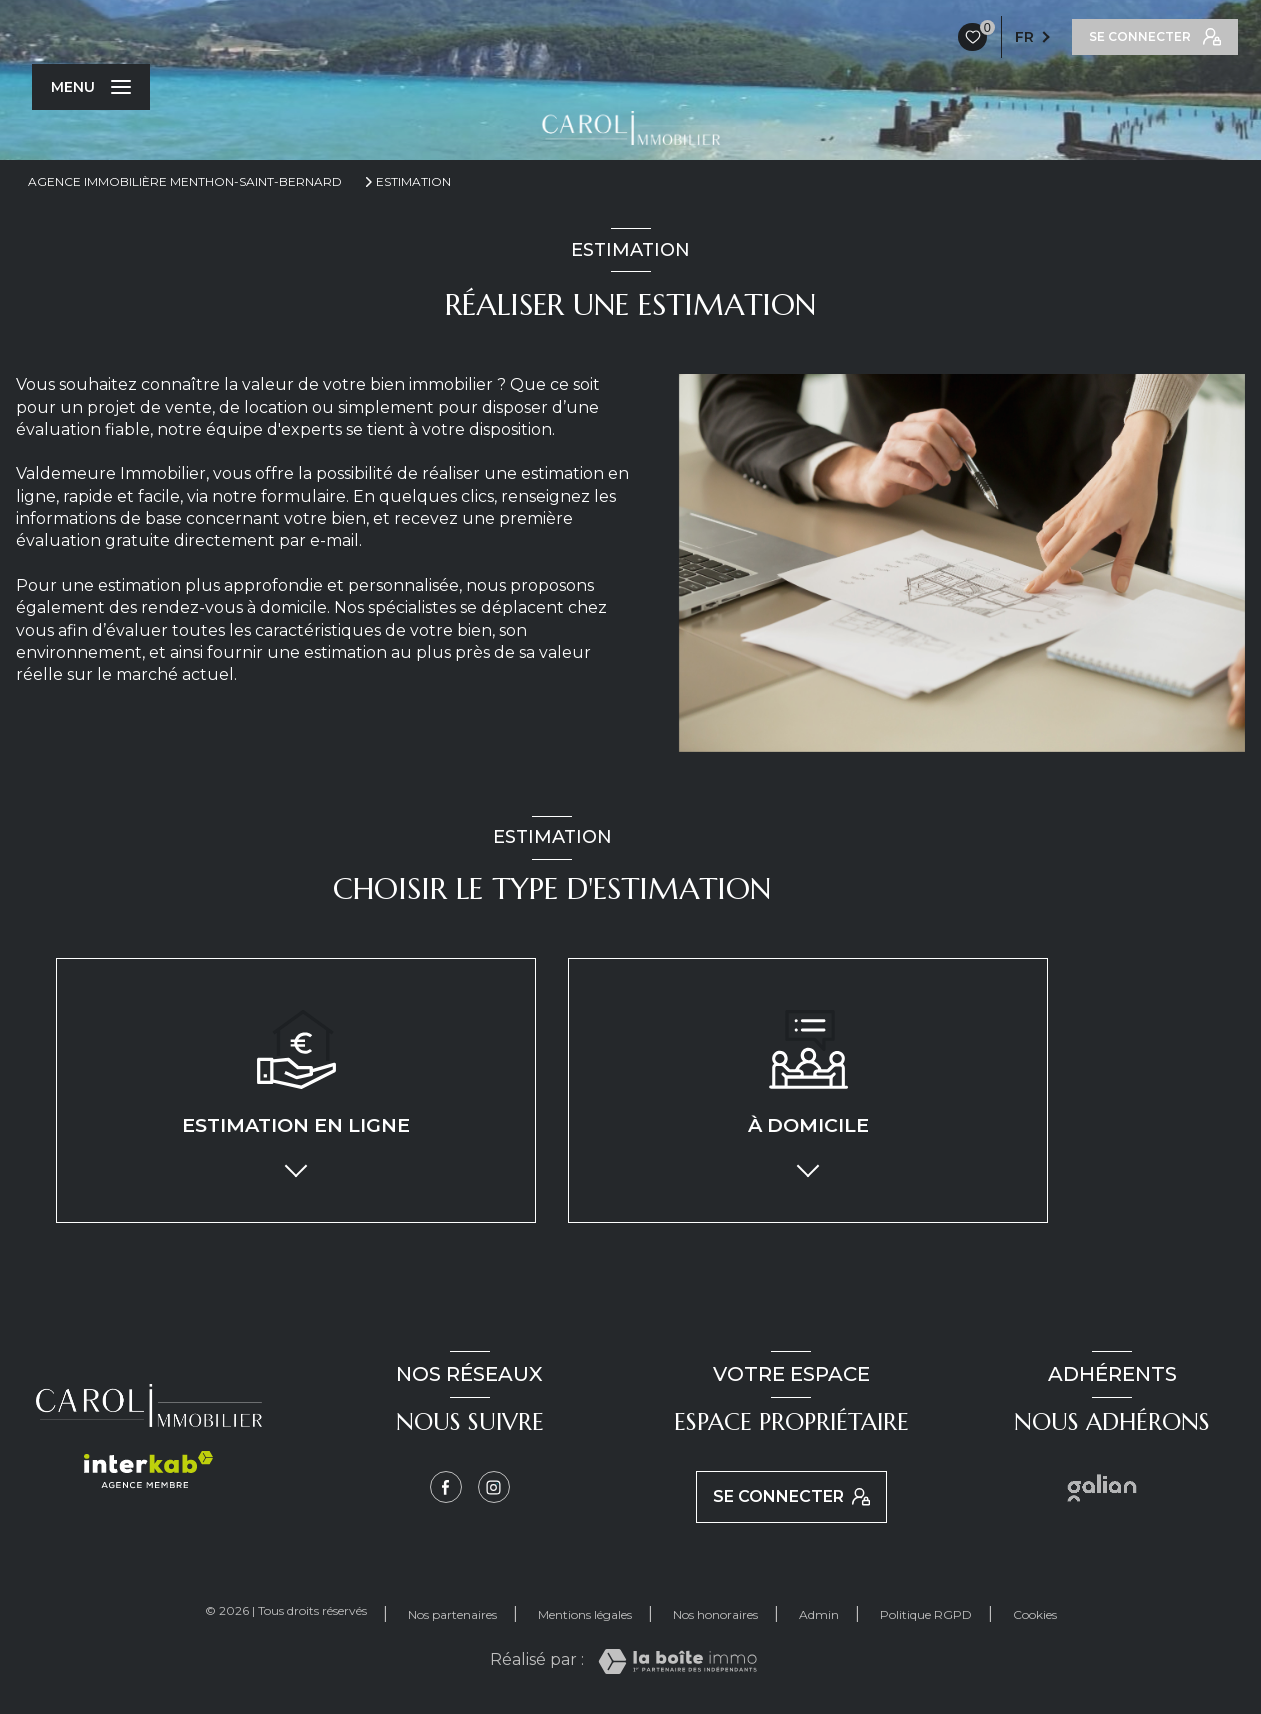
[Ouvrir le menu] (91, 87)
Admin (819, 1614)
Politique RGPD (926, 1614)
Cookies (1035, 1615)
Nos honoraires (715, 1614)
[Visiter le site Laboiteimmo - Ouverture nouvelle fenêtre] (677, 1661)
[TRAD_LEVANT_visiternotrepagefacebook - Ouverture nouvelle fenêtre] (446, 1487)
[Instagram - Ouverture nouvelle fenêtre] (494, 1487)
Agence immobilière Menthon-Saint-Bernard (185, 181)
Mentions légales (585, 1614)
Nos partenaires (452, 1614)
